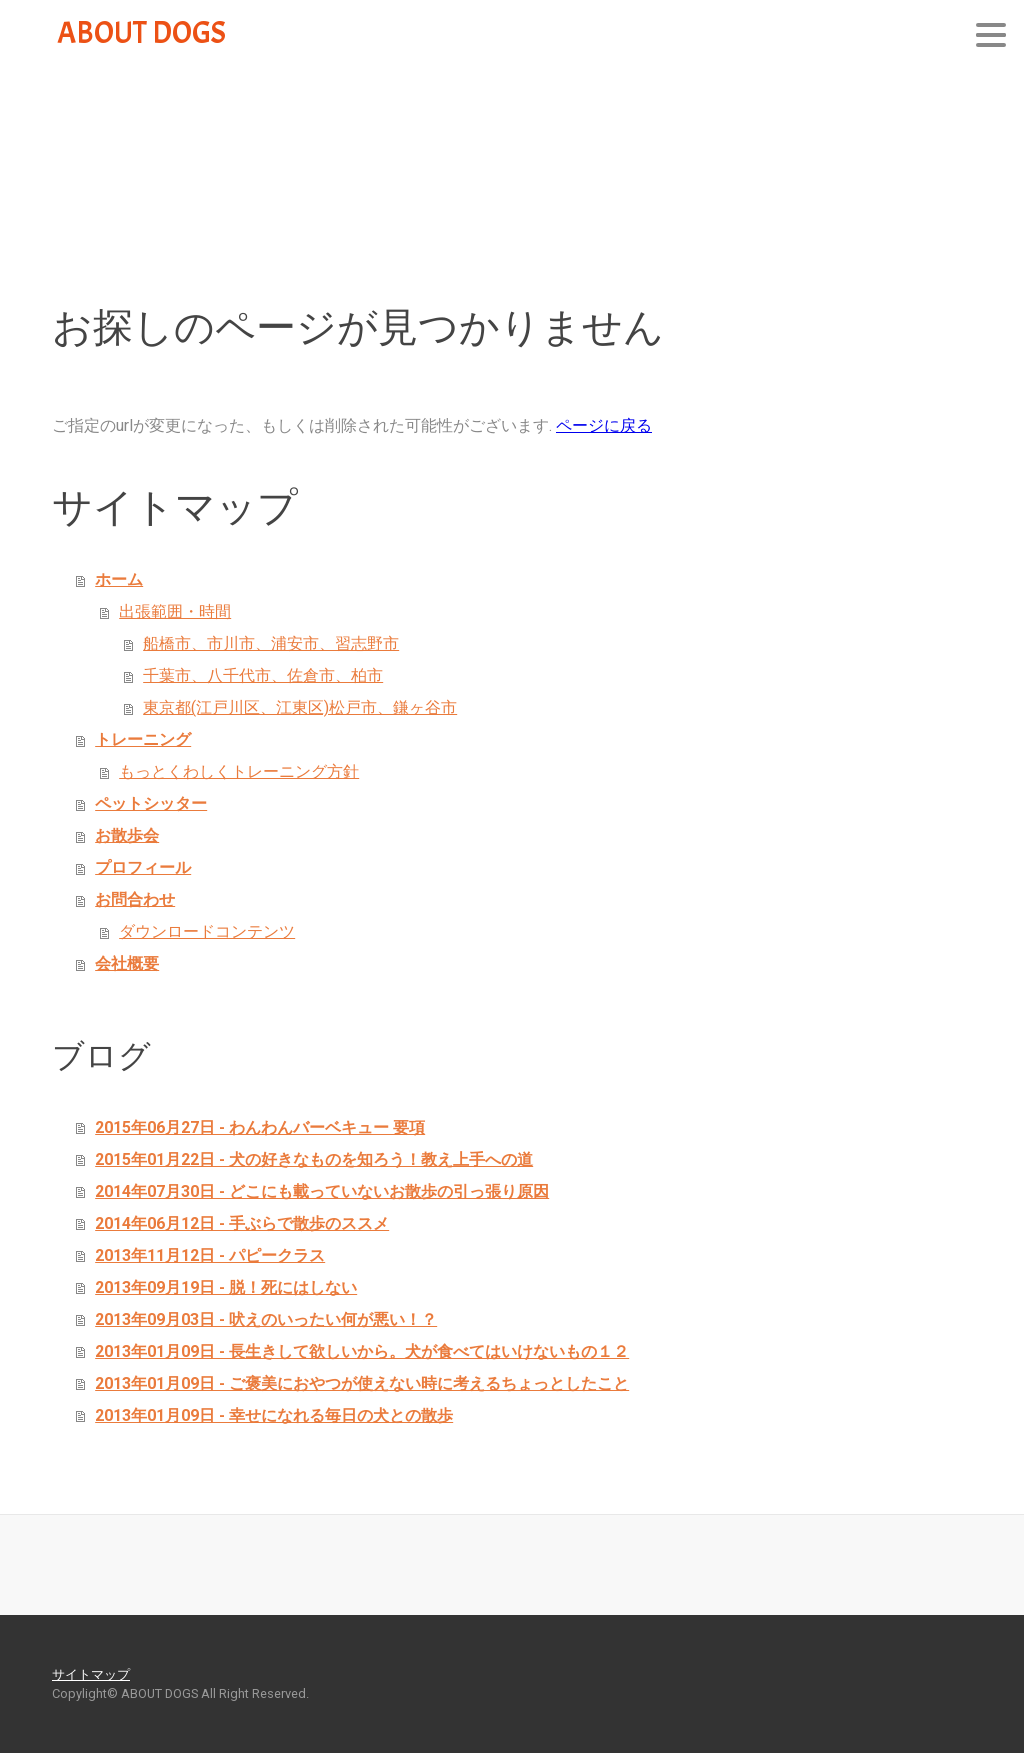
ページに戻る (604, 425)
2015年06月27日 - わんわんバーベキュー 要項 (260, 1127)
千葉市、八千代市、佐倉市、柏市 (263, 675)
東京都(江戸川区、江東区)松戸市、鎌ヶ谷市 (300, 707)
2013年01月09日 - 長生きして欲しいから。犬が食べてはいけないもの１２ (362, 1351)
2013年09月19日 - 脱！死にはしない (226, 1287)
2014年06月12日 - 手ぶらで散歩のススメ (242, 1223)
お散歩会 (127, 835)
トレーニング (143, 739)
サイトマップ (91, 1674)
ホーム (119, 579)
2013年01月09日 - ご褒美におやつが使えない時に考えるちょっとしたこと (362, 1383)
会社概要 (127, 963)
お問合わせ (135, 899)
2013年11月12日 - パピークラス (210, 1255)
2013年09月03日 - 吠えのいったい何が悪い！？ (266, 1319)
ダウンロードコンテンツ (207, 931)
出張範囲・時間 (175, 611)
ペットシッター (151, 803)
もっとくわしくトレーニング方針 (239, 771)
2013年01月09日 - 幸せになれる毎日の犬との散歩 (274, 1415)
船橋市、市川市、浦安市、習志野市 (271, 643)
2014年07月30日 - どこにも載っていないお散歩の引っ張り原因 (322, 1191)
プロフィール (143, 867)
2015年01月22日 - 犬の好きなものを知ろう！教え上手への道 (314, 1159)
